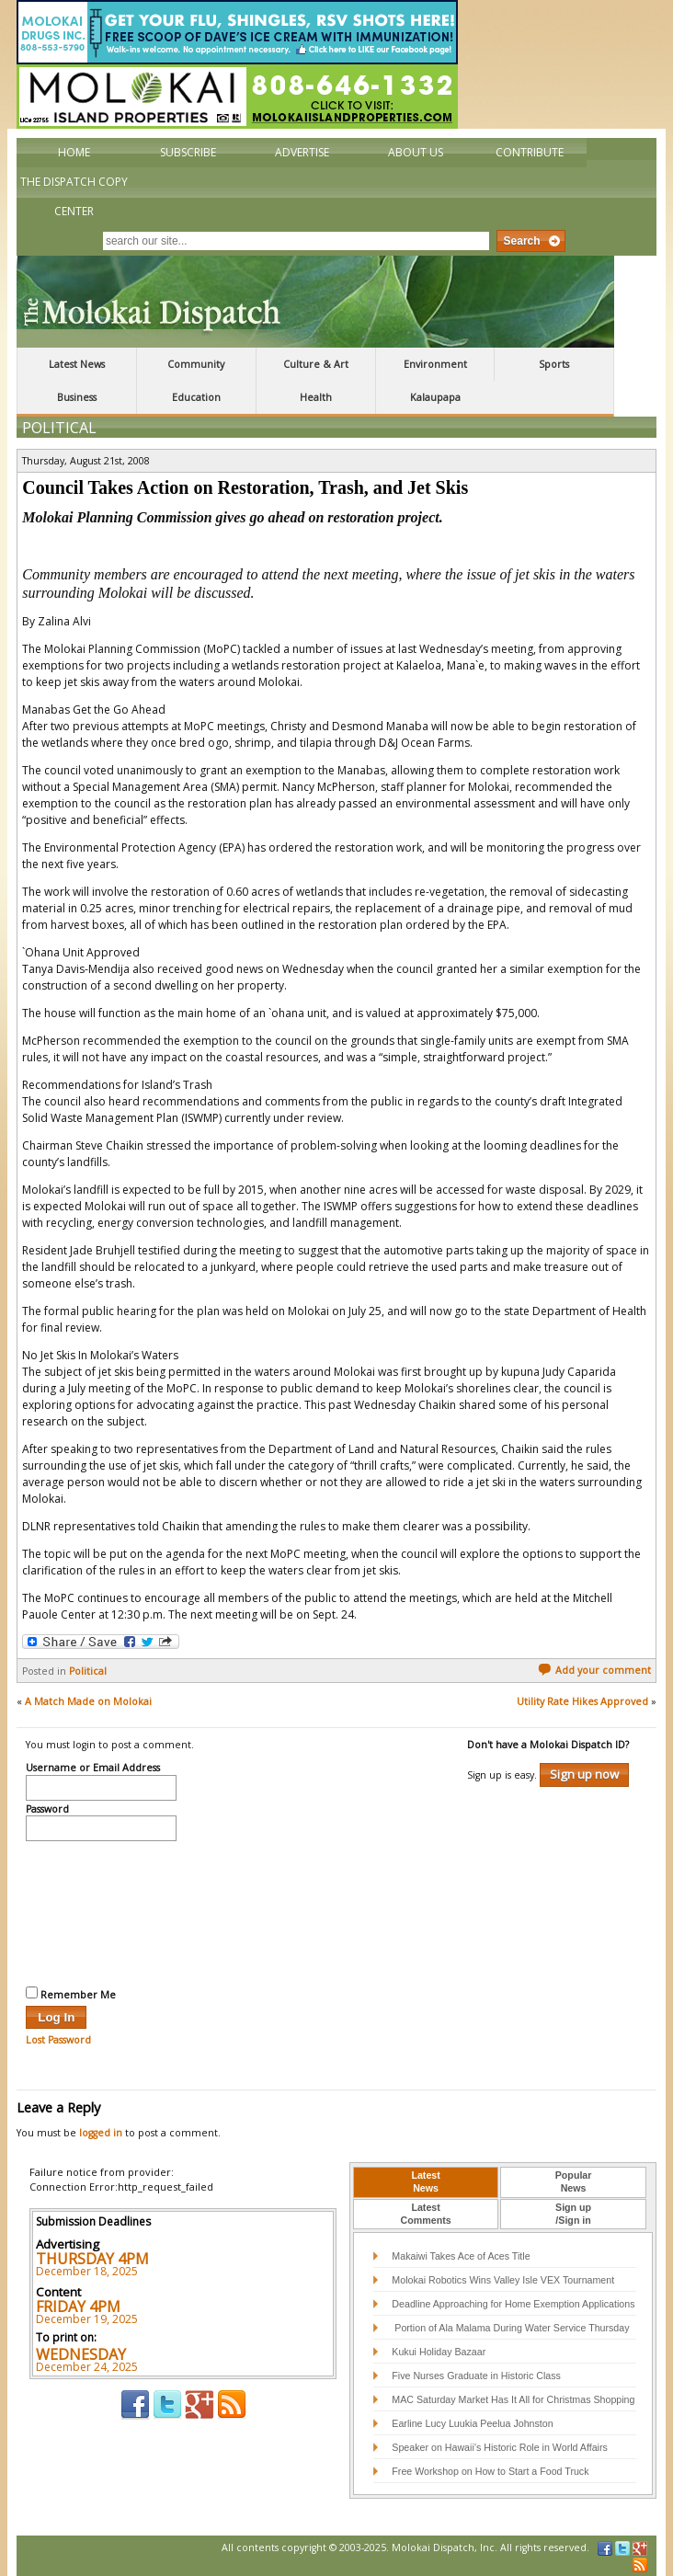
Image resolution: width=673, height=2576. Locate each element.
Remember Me (71, 1993)
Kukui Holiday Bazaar (438, 2351)
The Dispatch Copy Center (74, 196)
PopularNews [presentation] (573, 2181)
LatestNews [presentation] (425, 2181)
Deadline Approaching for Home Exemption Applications (513, 2303)
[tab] (425, 2182)
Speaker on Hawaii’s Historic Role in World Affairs (500, 2447)
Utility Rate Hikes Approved (582, 1701)
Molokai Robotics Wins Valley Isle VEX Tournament (503, 2279)
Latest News (77, 364)
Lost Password (58, 2039)
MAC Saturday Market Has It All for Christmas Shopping (513, 2399)
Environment (435, 364)
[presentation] (101, 1911)
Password (47, 1809)
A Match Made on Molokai (88, 1701)
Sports (554, 364)
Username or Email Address (93, 1768)
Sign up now (584, 1774)
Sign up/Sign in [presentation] (573, 2214)
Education (196, 397)
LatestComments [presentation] (426, 2214)
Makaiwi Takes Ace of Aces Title (461, 2255)
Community (195, 364)
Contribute (530, 152)
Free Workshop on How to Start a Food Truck (490, 2471)
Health (316, 397)
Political (59, 428)
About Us (415, 152)
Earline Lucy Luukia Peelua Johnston (472, 2423)
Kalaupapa (435, 397)
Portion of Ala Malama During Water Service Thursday (510, 2327)
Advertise (302, 152)
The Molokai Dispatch (315, 302)
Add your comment (594, 1670)
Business (77, 397)
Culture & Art (315, 364)
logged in (100, 2132)
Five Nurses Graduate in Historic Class (476, 2375)
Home (74, 152)
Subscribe (188, 152)
